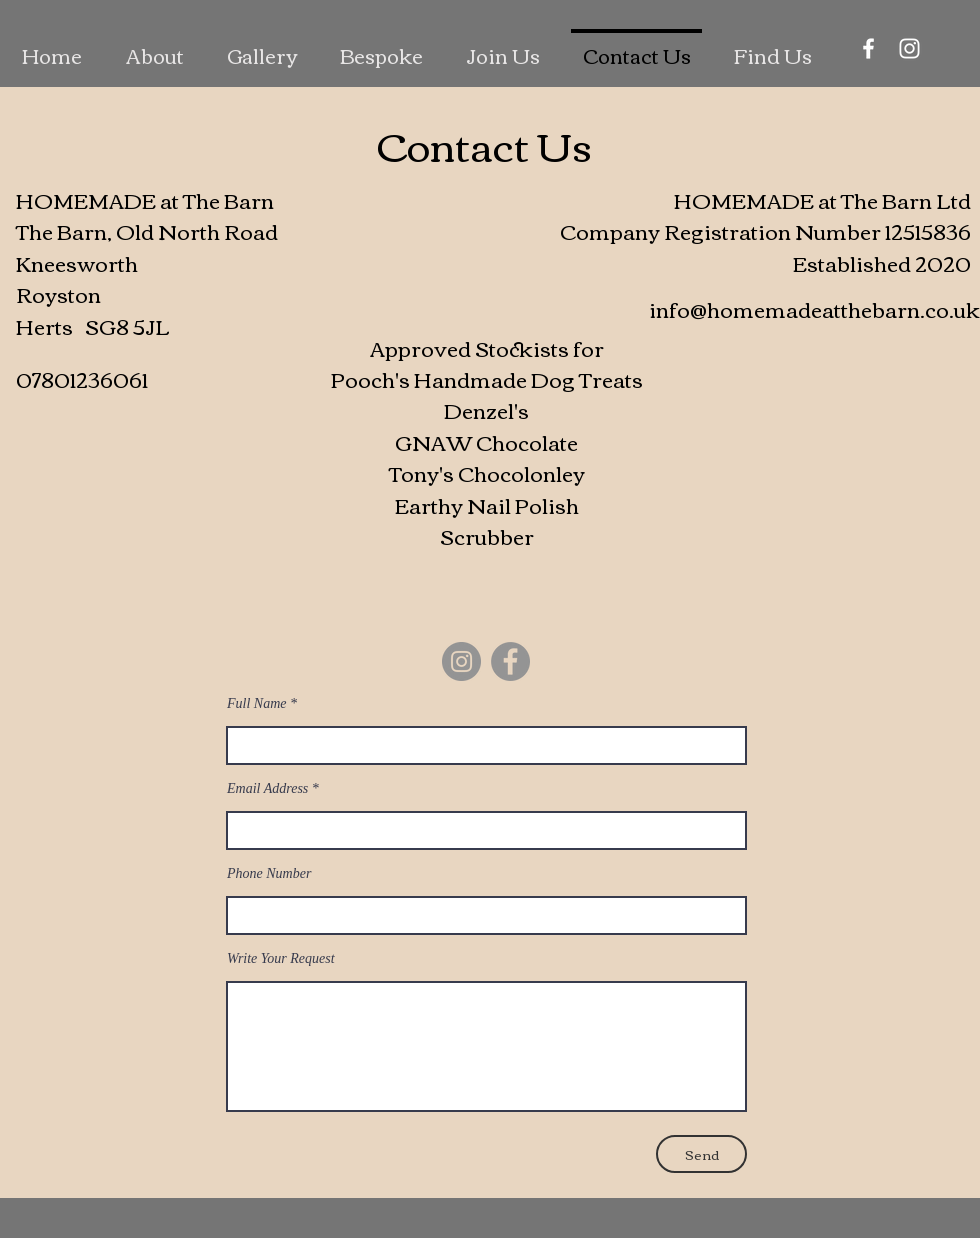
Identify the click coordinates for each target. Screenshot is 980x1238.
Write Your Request (281, 959)
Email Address (267, 789)
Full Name (257, 704)
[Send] (701, 1154)
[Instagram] (909, 48)
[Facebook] (868, 48)
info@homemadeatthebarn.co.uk (814, 308)
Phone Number (269, 874)
